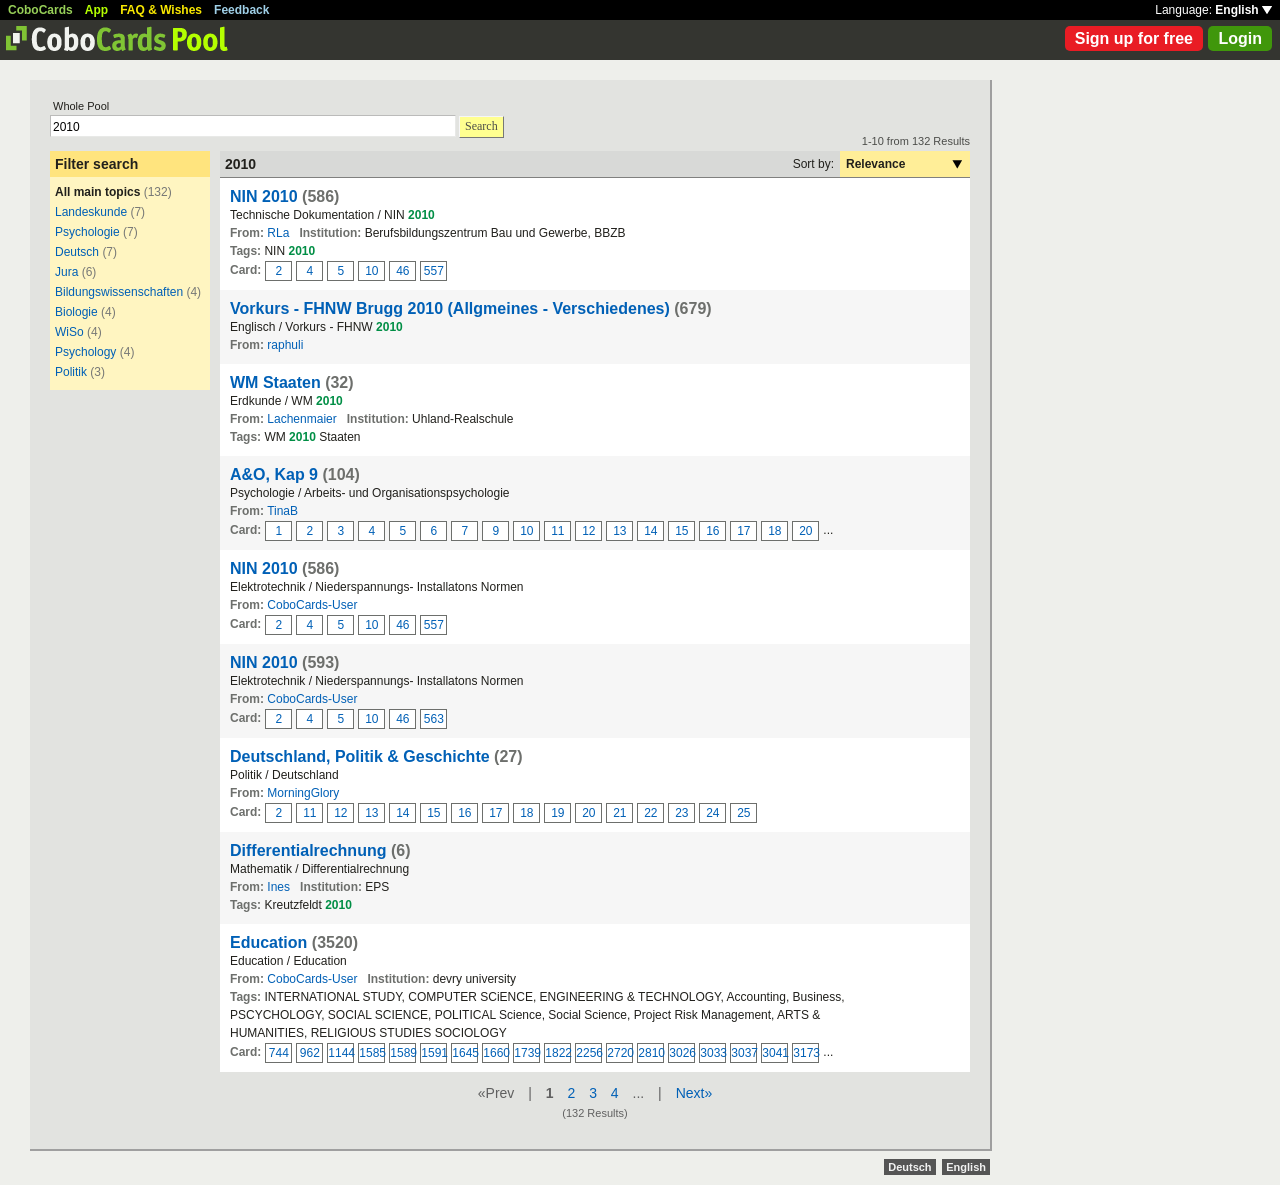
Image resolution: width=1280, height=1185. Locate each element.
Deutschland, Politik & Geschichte (360, 756)
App (96, 10)
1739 (527, 1053)
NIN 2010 (264, 196)
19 (557, 813)
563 (434, 719)
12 (588, 531)
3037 (744, 1053)
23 (681, 813)
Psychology (85, 352)
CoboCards (40, 10)
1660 (496, 1053)
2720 (620, 1053)
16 (712, 531)
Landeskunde (91, 212)
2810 (651, 1053)
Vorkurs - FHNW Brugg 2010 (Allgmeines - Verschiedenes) (450, 308)
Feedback (241, 10)
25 (743, 813)
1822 (558, 1053)
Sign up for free (1134, 38)
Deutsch (77, 252)
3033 (713, 1053)
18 (774, 531)
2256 (589, 1053)
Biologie (76, 312)
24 (712, 813)
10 (371, 271)
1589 (403, 1053)
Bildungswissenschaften (119, 292)
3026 (682, 1053)
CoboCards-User (312, 605)
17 (743, 531)
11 (557, 531)
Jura (66, 272)
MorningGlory (303, 793)
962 (310, 1053)
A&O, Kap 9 (274, 474)
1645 (465, 1053)
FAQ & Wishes (161, 10)
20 (805, 531)
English (1243, 10)
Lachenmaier (301, 419)
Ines (278, 887)
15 (681, 531)
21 (619, 813)
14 (650, 531)
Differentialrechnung (308, 850)
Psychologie (87, 232)
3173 (806, 1053)
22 (650, 813)
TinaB (282, 511)
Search (481, 126)
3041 (775, 1053)
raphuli (285, 345)
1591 (434, 1053)
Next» (694, 1093)
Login (1240, 38)
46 (402, 271)
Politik (71, 372)
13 (619, 531)
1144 (341, 1053)
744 (279, 1053)
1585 (372, 1053)
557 (434, 271)
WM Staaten (275, 382)
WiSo (69, 332)
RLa (278, 233)
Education (268, 942)
